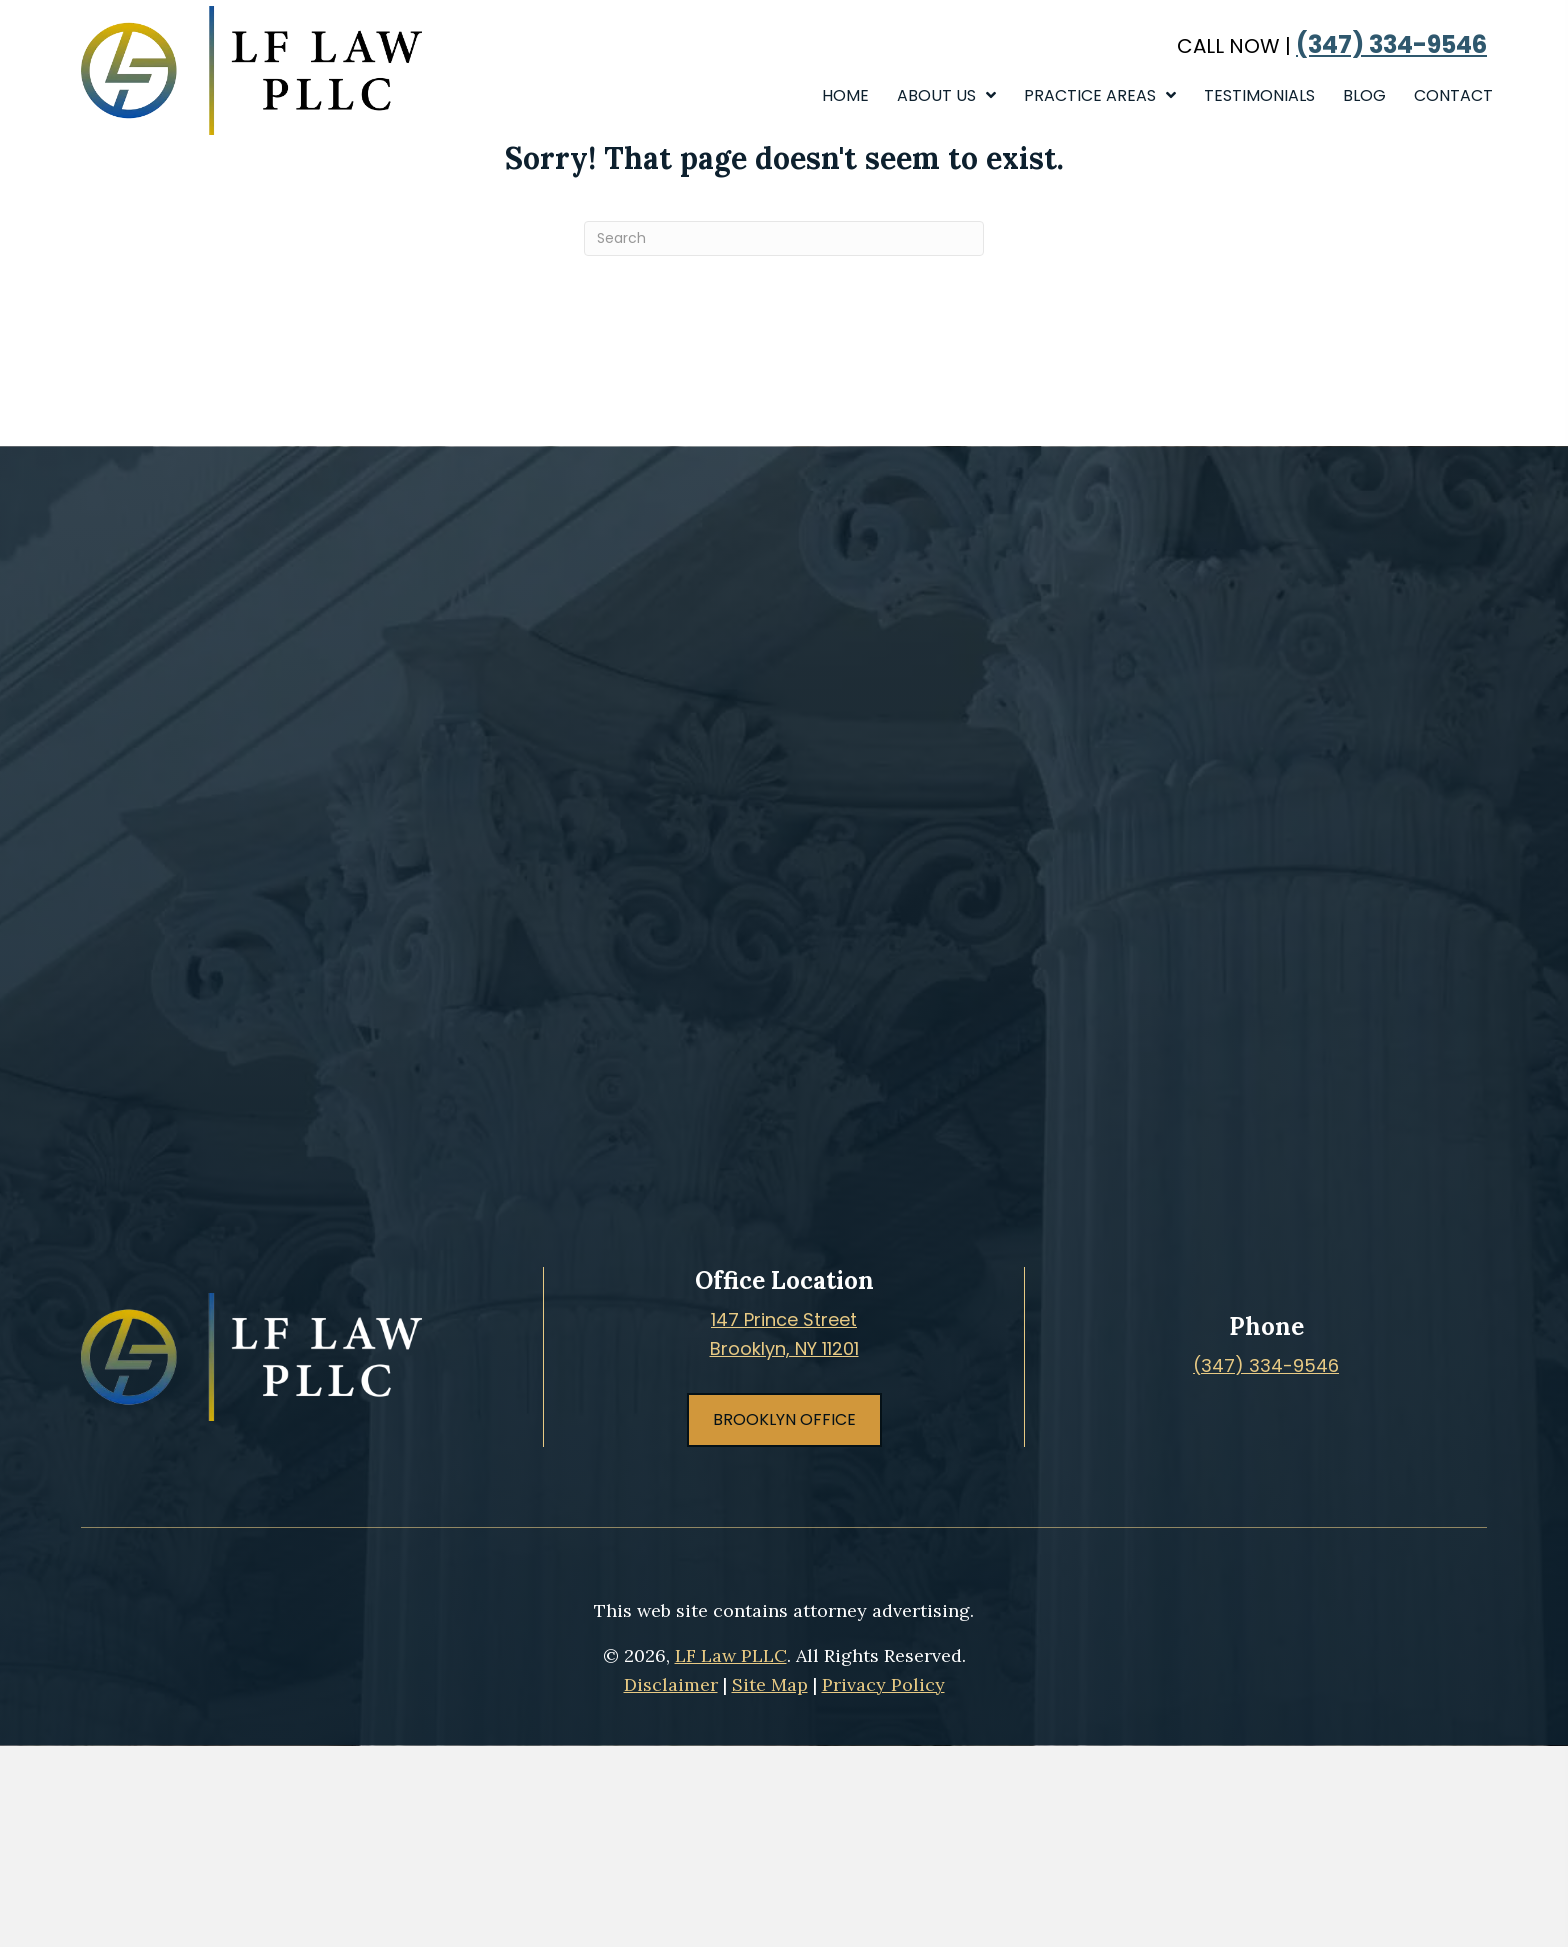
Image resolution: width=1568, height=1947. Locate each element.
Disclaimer (671, 1684)
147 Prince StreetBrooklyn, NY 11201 (784, 1334)
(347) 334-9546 (1391, 45)
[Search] (784, 238)
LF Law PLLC (731, 1655)
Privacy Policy (883, 1684)
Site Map (770, 1684)
